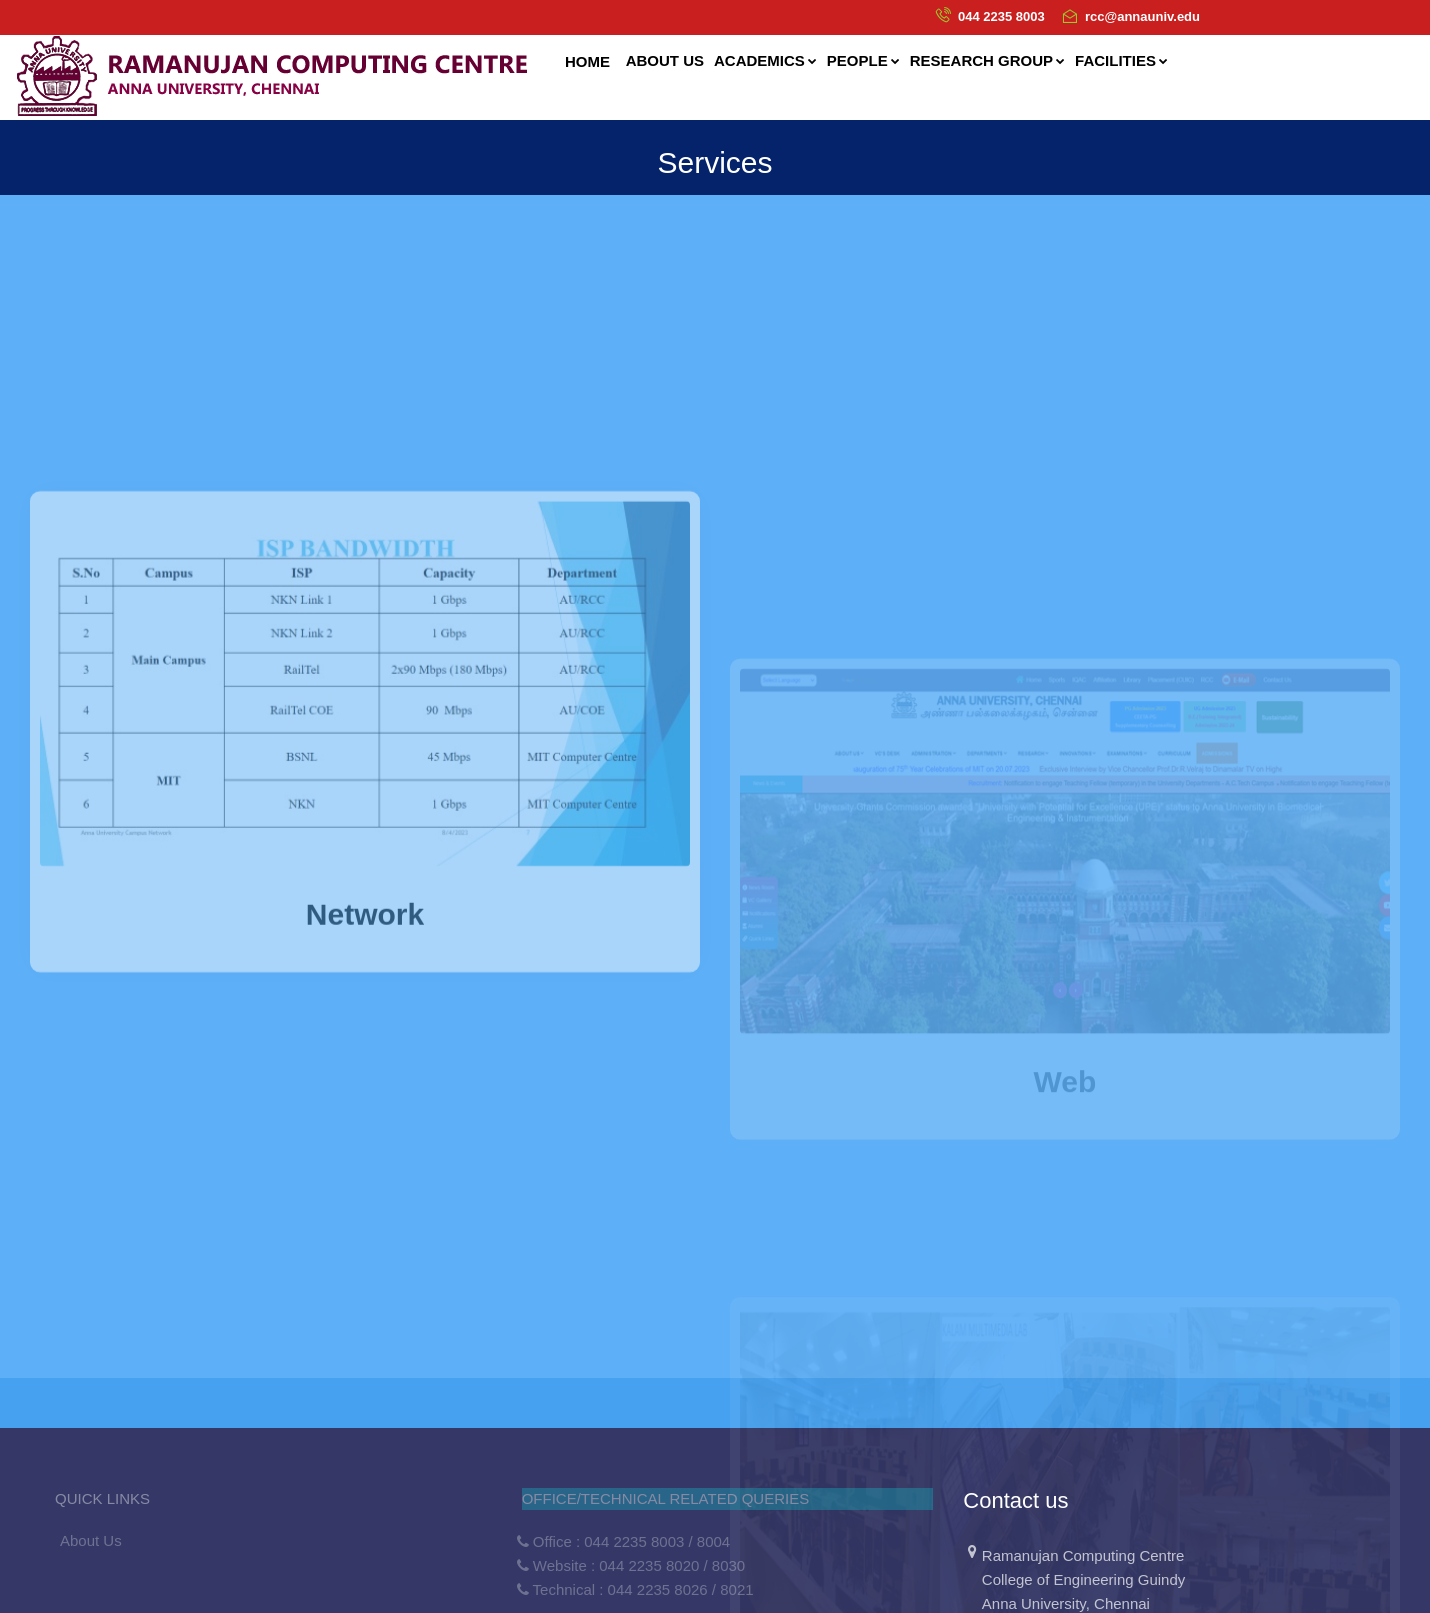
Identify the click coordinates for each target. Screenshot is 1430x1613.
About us (665, 60)
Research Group (987, 60)
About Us (91, 1540)
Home (587, 61)
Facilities (1121, 60)
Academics (765, 60)
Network (365, 998)
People (863, 60)
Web (1065, 1138)
